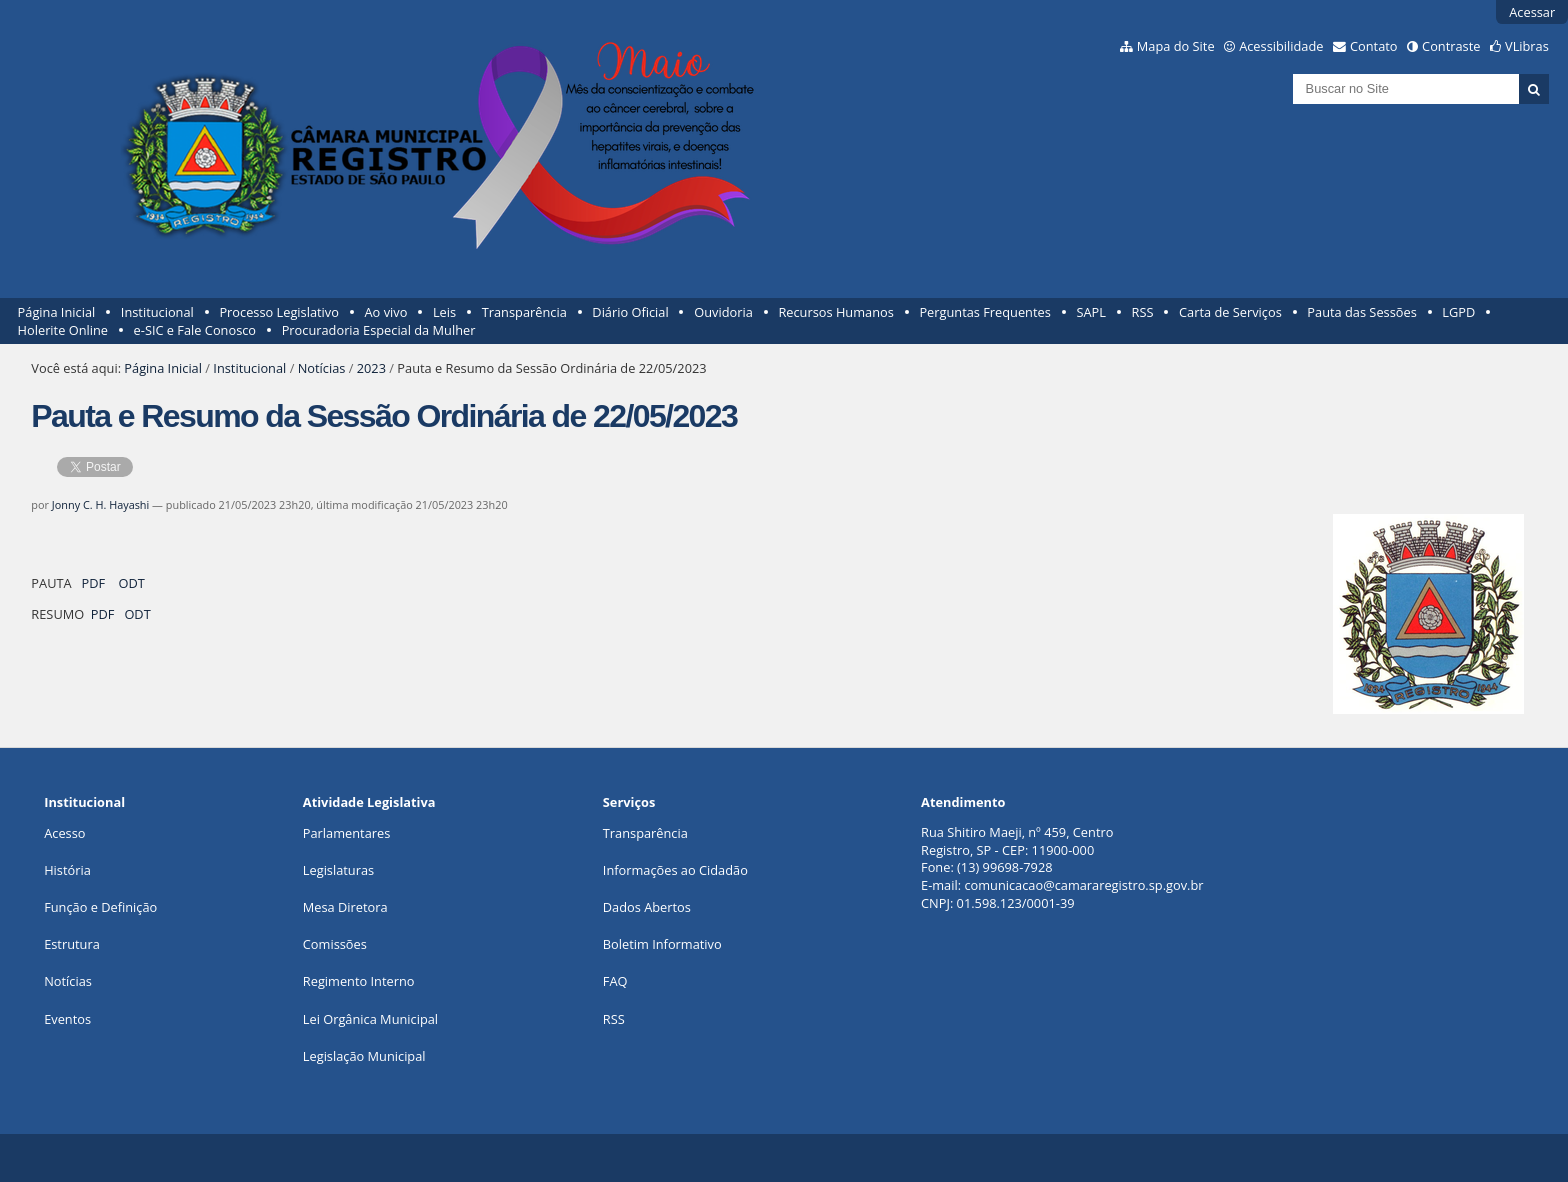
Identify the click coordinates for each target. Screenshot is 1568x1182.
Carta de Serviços (1230, 312)
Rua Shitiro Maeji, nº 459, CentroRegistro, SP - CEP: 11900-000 (1017, 841)
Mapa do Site (1176, 46)
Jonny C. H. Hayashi (100, 504)
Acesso (64, 833)
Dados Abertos (647, 907)
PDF (94, 583)
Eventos (67, 1019)
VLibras (1527, 46)
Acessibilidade (1281, 46)
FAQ (615, 981)
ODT (131, 583)
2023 (371, 368)
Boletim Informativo (662, 944)
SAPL (1091, 312)
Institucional (157, 312)
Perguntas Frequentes (984, 312)
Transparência (524, 312)
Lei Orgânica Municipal (370, 1019)
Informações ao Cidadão (675, 870)
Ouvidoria (723, 312)
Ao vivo (386, 312)
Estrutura (72, 944)
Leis (444, 312)
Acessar (1532, 12)
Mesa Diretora (345, 907)
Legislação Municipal (364, 1056)
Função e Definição (100, 907)
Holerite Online (63, 330)
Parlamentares (346, 833)
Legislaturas (338, 870)
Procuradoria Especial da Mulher (379, 330)
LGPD (1458, 312)
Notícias (322, 368)
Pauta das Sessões (1361, 312)
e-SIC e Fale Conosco (195, 330)
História (67, 870)
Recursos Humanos (835, 312)
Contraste (1451, 46)
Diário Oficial (630, 312)
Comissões (335, 944)
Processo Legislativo (279, 312)
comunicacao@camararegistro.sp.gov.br (1083, 885)
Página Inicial (57, 312)
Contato (1374, 46)
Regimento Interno (359, 981)
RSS (1143, 312)
